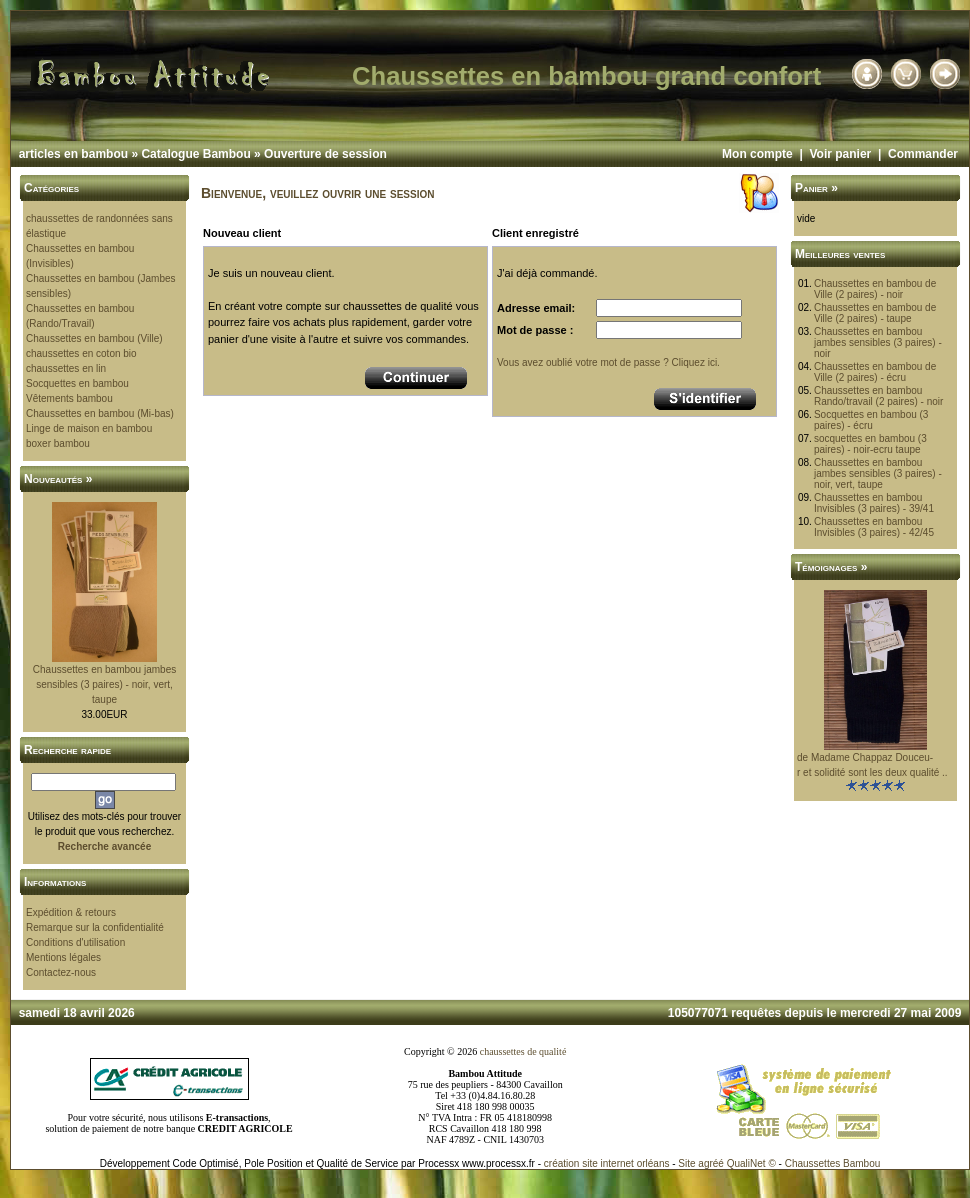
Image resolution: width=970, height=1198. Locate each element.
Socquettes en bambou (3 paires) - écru (871, 420)
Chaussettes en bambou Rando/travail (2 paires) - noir (879, 396)
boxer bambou (58, 443)
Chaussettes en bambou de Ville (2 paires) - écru (875, 372)
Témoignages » (831, 567)
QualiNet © (751, 1163)
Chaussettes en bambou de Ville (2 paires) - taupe (875, 313)
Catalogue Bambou (195, 154)
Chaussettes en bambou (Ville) (94, 338)
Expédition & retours (71, 912)
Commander (923, 154)
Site (686, 1163)
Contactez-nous (61, 972)
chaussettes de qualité (523, 1051)
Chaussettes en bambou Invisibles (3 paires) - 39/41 (874, 503)
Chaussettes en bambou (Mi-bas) (100, 413)
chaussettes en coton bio (81, 353)
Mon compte (757, 154)
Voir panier (840, 154)
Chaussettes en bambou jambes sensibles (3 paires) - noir (878, 342)
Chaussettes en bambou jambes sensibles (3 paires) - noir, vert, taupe (104, 684)
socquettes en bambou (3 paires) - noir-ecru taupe (870, 444)
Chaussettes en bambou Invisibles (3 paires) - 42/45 (874, 527)
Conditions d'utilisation (75, 942)
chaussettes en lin (66, 368)
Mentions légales (63, 957)
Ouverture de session (325, 154)
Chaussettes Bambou (833, 1163)
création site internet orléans (607, 1163)
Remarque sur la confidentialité (95, 927)
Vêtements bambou (69, 398)
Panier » (816, 188)
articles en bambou (73, 154)
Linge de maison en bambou (89, 428)
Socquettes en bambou (77, 383)
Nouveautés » (58, 479)
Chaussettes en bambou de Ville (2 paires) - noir (875, 289)
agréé (711, 1163)
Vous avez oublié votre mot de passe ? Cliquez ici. (608, 362)
